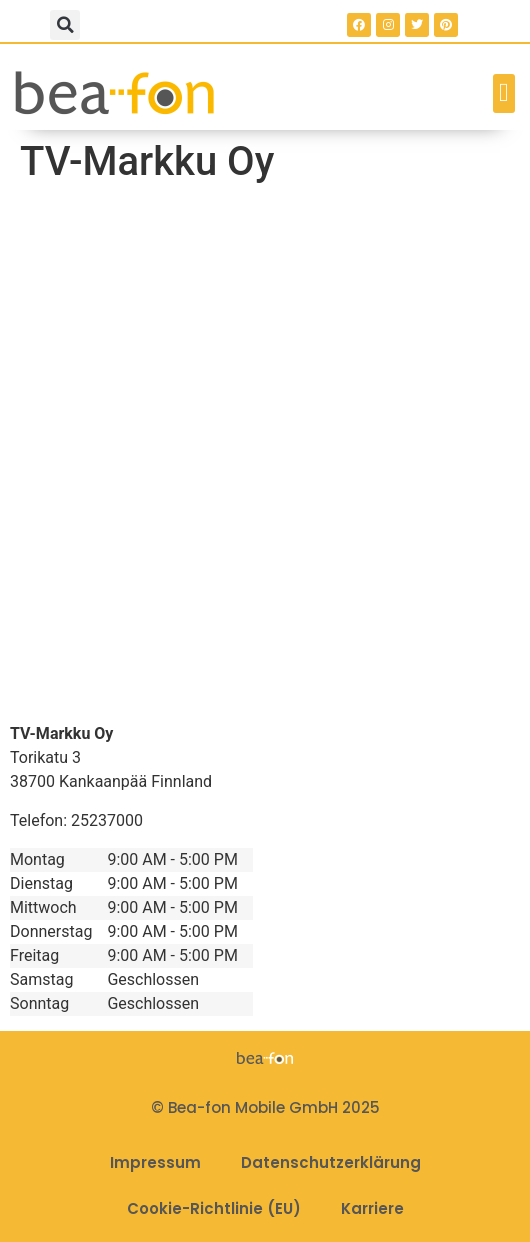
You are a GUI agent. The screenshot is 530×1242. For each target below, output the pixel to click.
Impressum (155, 1162)
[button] (65, 25)
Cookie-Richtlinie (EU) (214, 1208)
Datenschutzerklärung (331, 1162)
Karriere (372, 1208)
